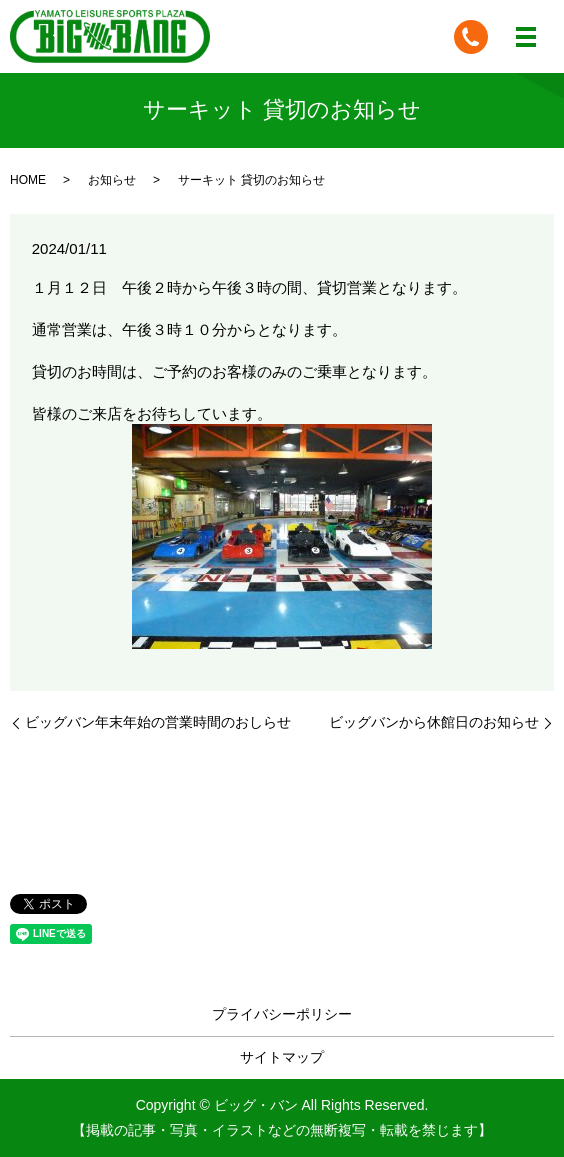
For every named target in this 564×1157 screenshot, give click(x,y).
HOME (28, 180)
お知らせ (112, 180)
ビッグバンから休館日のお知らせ (434, 722)
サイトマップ (282, 1057)
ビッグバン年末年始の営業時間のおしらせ (158, 722)
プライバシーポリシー (282, 1014)
